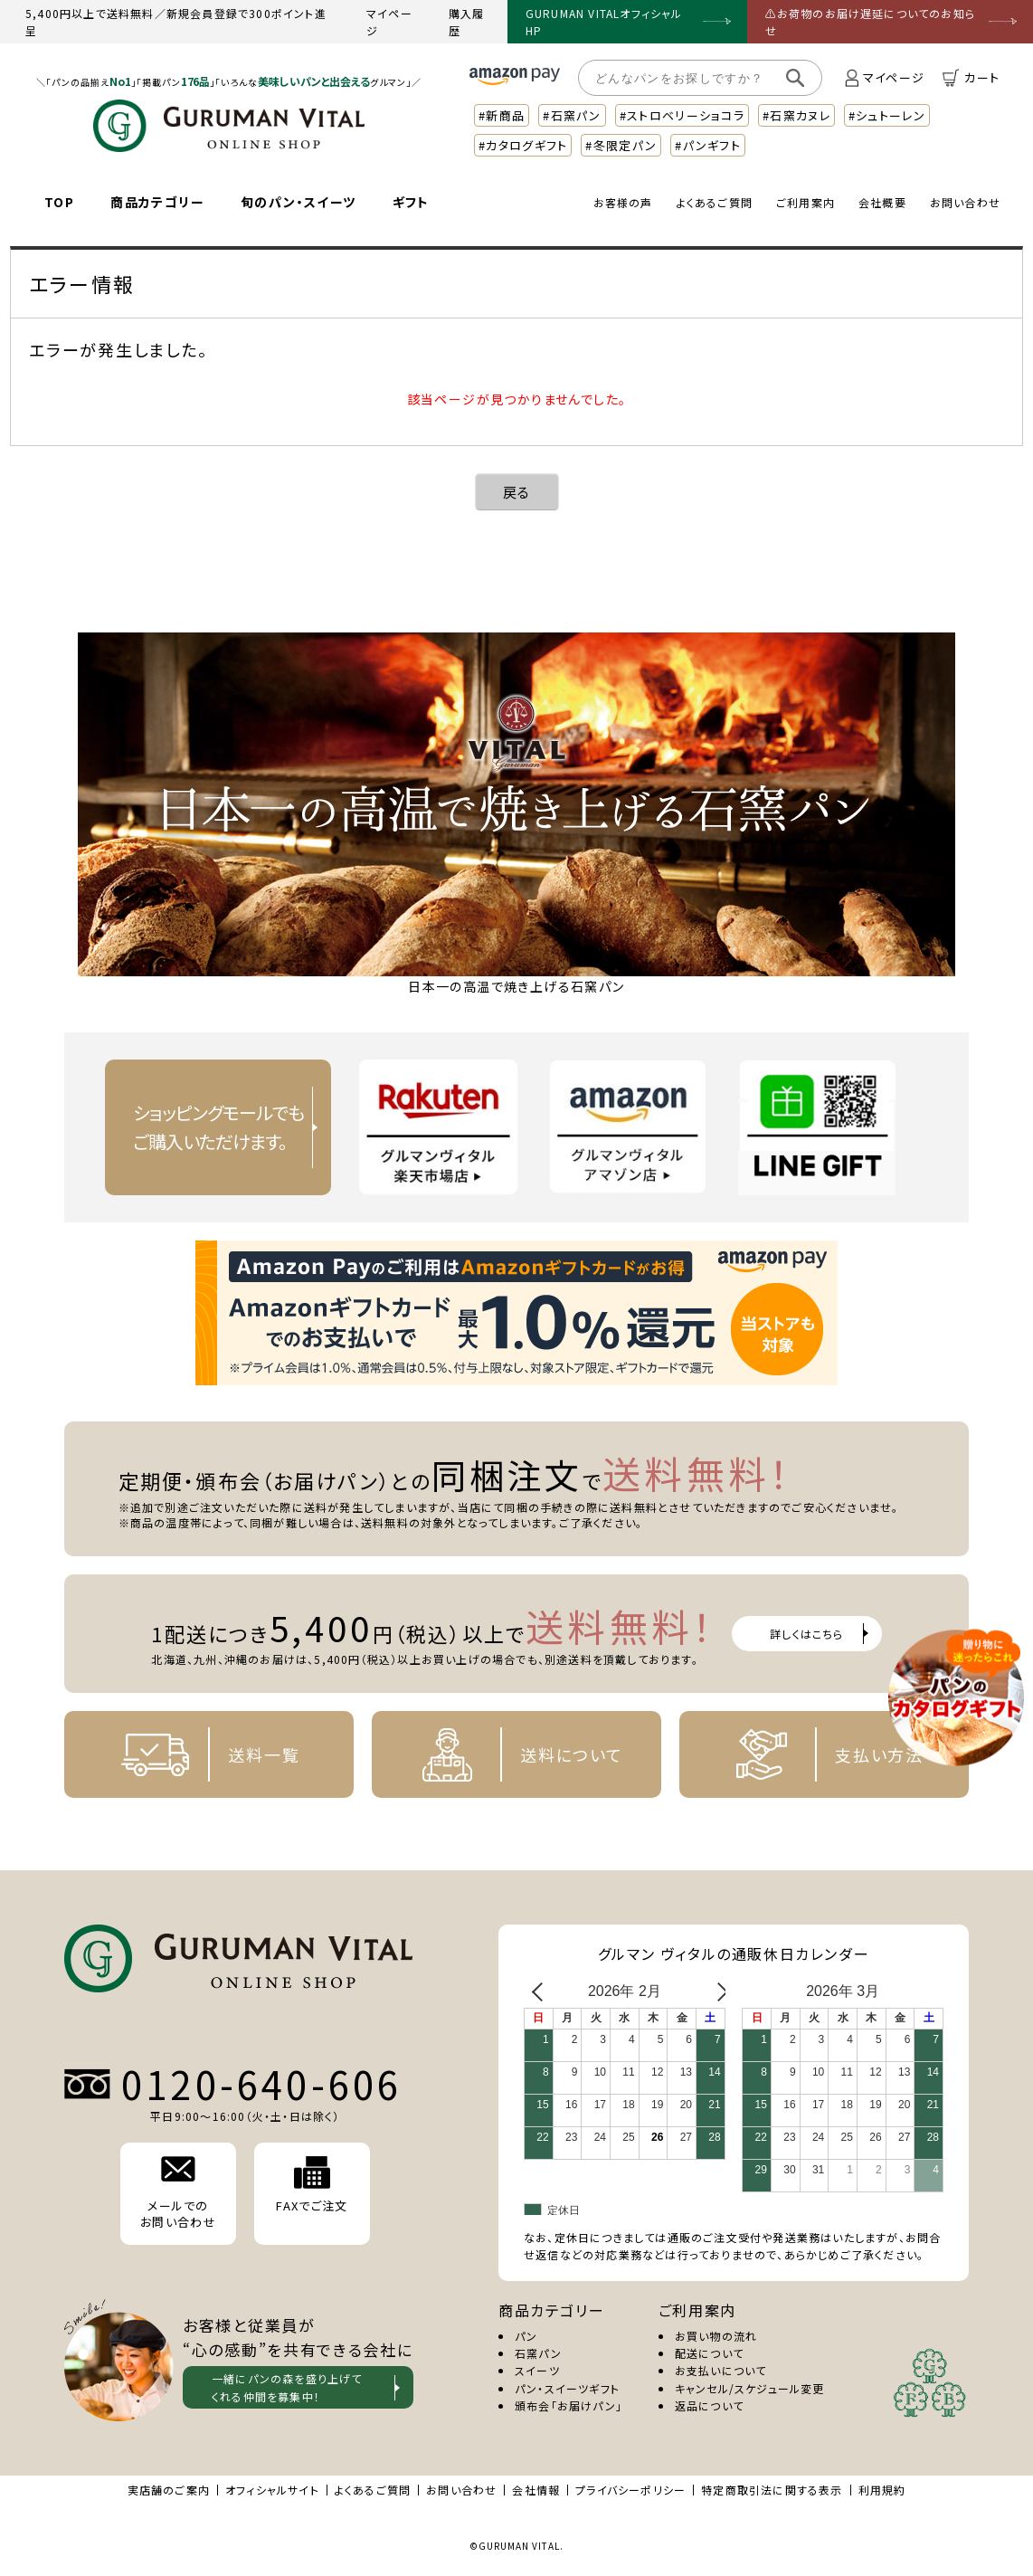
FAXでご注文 (311, 2185)
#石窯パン (572, 115)
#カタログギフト (523, 145)
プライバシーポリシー (630, 2489)
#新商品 (502, 115)
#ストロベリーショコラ (682, 115)
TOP (59, 202)
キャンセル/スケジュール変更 (750, 2388)
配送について (709, 2353)
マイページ (389, 21)
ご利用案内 (805, 202)
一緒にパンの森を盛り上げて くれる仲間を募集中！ (287, 2387)
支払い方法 (816, 1754)
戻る (517, 491)
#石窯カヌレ (796, 115)
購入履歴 (467, 21)
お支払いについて (721, 2370)
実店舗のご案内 (169, 2489)
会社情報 (536, 2489)
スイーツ (537, 2370)
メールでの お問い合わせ (178, 2193)
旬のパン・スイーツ (298, 202)
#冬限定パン (621, 145)
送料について (508, 1754)
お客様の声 (623, 202)
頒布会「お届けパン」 (568, 2405)
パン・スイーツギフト (567, 2388)
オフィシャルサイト (272, 2489)
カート (971, 78)
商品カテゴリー (157, 202)
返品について (709, 2405)
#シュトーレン (886, 115)
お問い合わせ (965, 202)
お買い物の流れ (716, 2335)
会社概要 (882, 202)
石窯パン (538, 2353)
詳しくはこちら (806, 1633)
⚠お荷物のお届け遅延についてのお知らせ (870, 21)
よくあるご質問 (715, 202)
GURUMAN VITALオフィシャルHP (604, 21)
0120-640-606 (261, 2084)
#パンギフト (708, 145)
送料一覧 (200, 1754)
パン (526, 2335)
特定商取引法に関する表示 (771, 2489)
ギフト (411, 202)
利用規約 (882, 2489)
